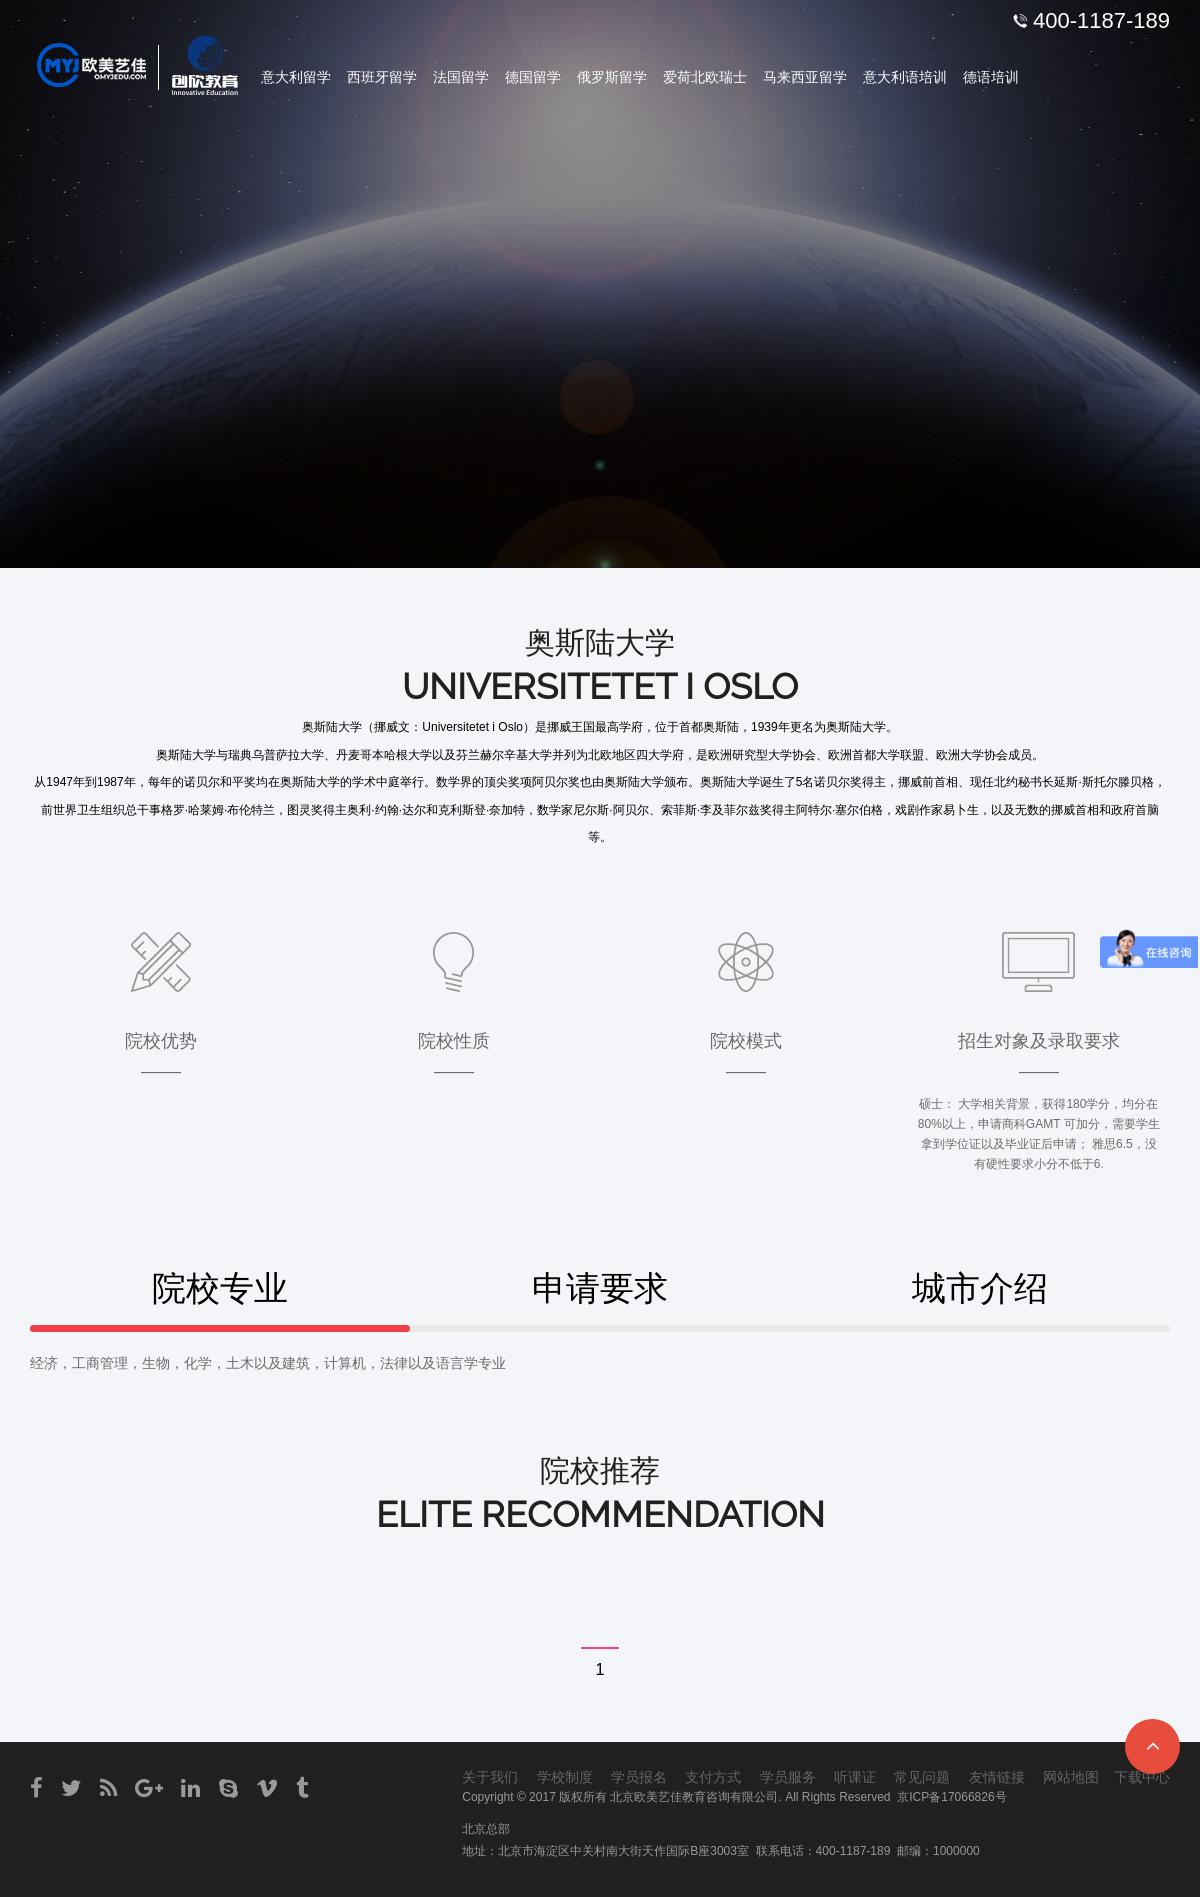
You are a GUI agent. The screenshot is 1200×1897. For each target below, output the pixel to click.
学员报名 (639, 1777)
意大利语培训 (905, 77)
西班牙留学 (382, 77)
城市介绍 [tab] (980, 1288)
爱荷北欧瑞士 (705, 77)
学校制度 (565, 1777)
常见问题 (922, 1777)
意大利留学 (296, 77)
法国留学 (461, 77)
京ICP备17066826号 (951, 1797)
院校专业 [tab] (220, 1288)
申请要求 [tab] (600, 1288)
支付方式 (713, 1777)
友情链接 (997, 1777)
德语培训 (991, 77)
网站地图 (1071, 1777)
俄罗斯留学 (612, 77)
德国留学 (533, 77)
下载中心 (1142, 1777)
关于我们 (490, 1777)
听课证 (855, 1777)
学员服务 (788, 1777)
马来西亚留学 (805, 77)
